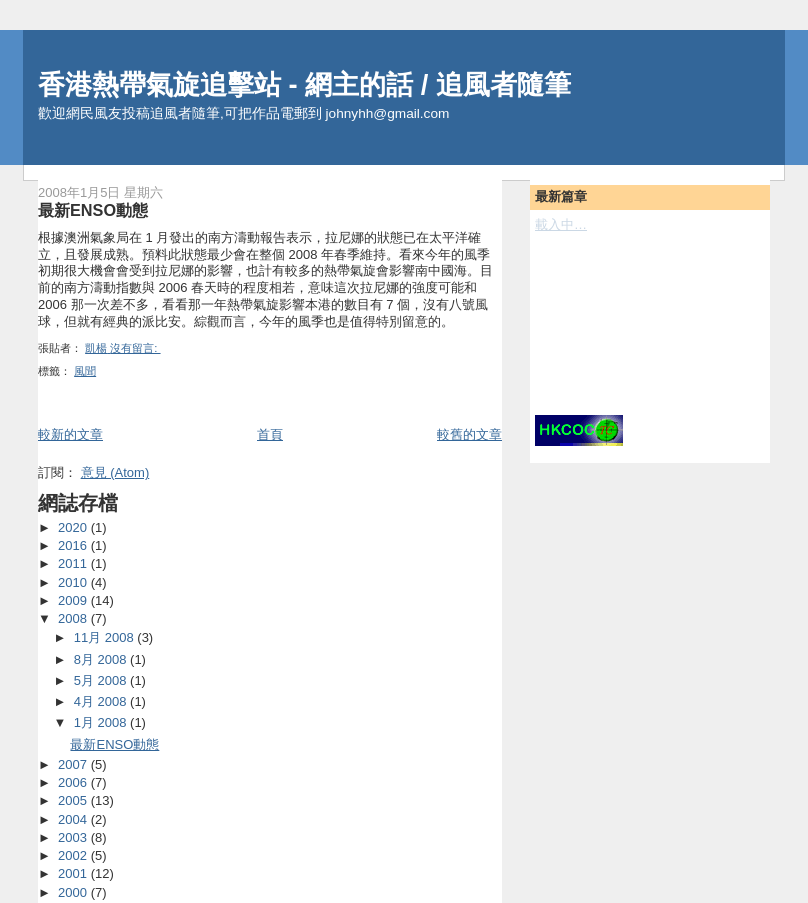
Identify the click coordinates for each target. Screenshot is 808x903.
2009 (74, 600)
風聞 (85, 371)
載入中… (561, 224)
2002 (74, 855)
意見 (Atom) (115, 472)
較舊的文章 (469, 434)
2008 (74, 618)
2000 (74, 892)
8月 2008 (102, 659)
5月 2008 (102, 680)
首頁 (270, 434)
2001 (74, 873)
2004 (74, 819)
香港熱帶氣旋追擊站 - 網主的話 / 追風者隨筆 (304, 84)
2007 (74, 764)
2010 (74, 582)
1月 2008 (102, 722)
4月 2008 (102, 701)
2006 (74, 782)
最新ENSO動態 (93, 210)
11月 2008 (106, 637)
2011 (74, 563)
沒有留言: (135, 348)
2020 (74, 527)
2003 (74, 837)
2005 (74, 800)
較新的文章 (70, 434)
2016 (74, 545)
